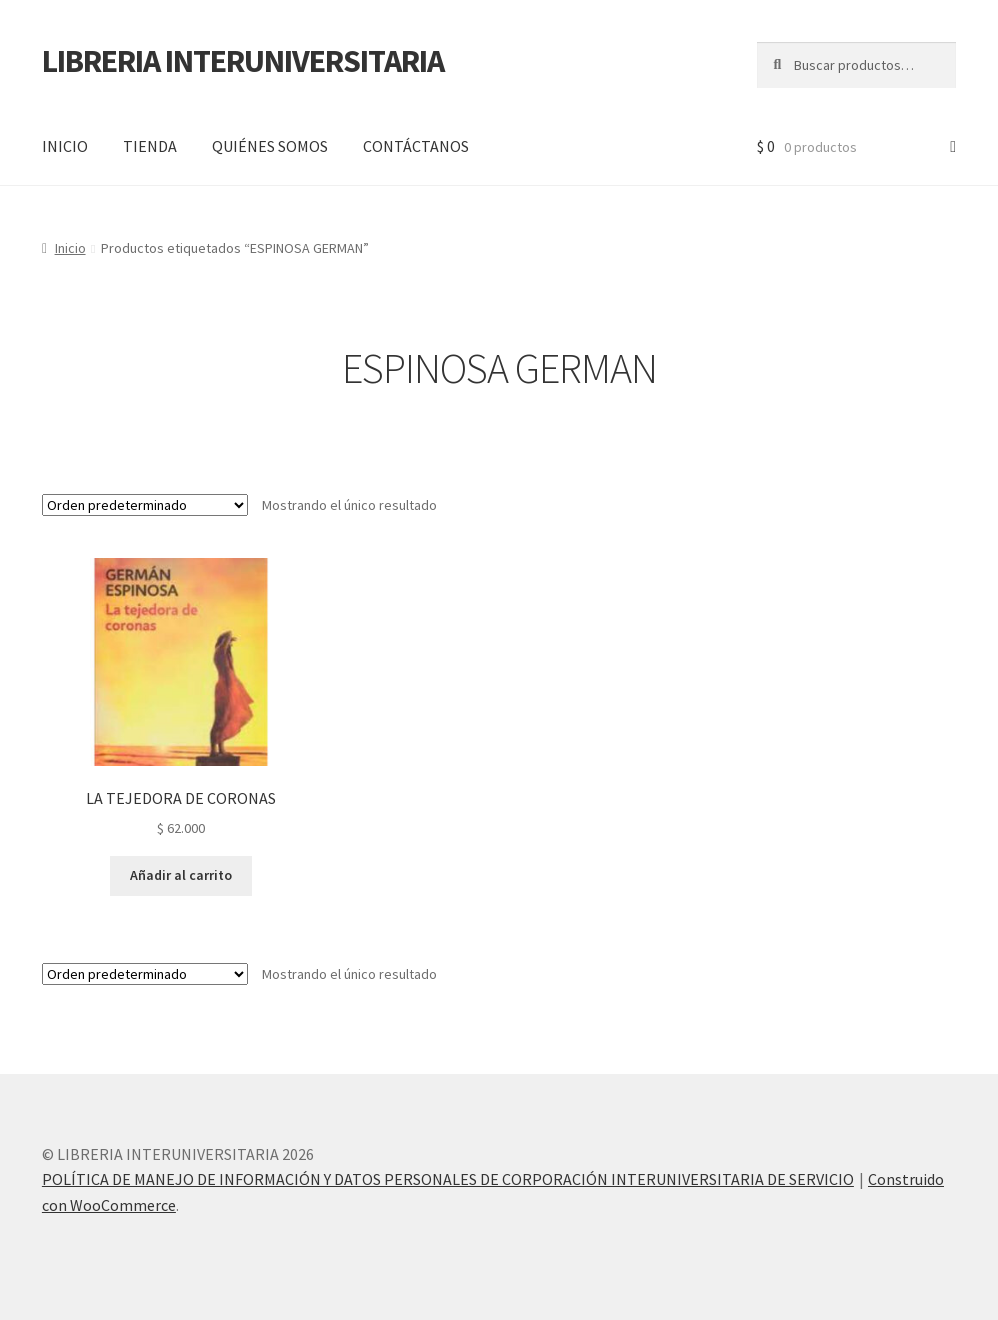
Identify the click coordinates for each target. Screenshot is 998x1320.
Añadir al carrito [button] (181, 875)
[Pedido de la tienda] (145, 505)
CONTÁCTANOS (416, 146)
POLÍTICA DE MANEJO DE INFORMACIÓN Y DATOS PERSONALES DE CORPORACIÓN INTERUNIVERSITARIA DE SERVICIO (448, 1179)
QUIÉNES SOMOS (270, 146)
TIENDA (150, 146)
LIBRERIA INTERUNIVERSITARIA (243, 61)
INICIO (65, 146)
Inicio (70, 248)
